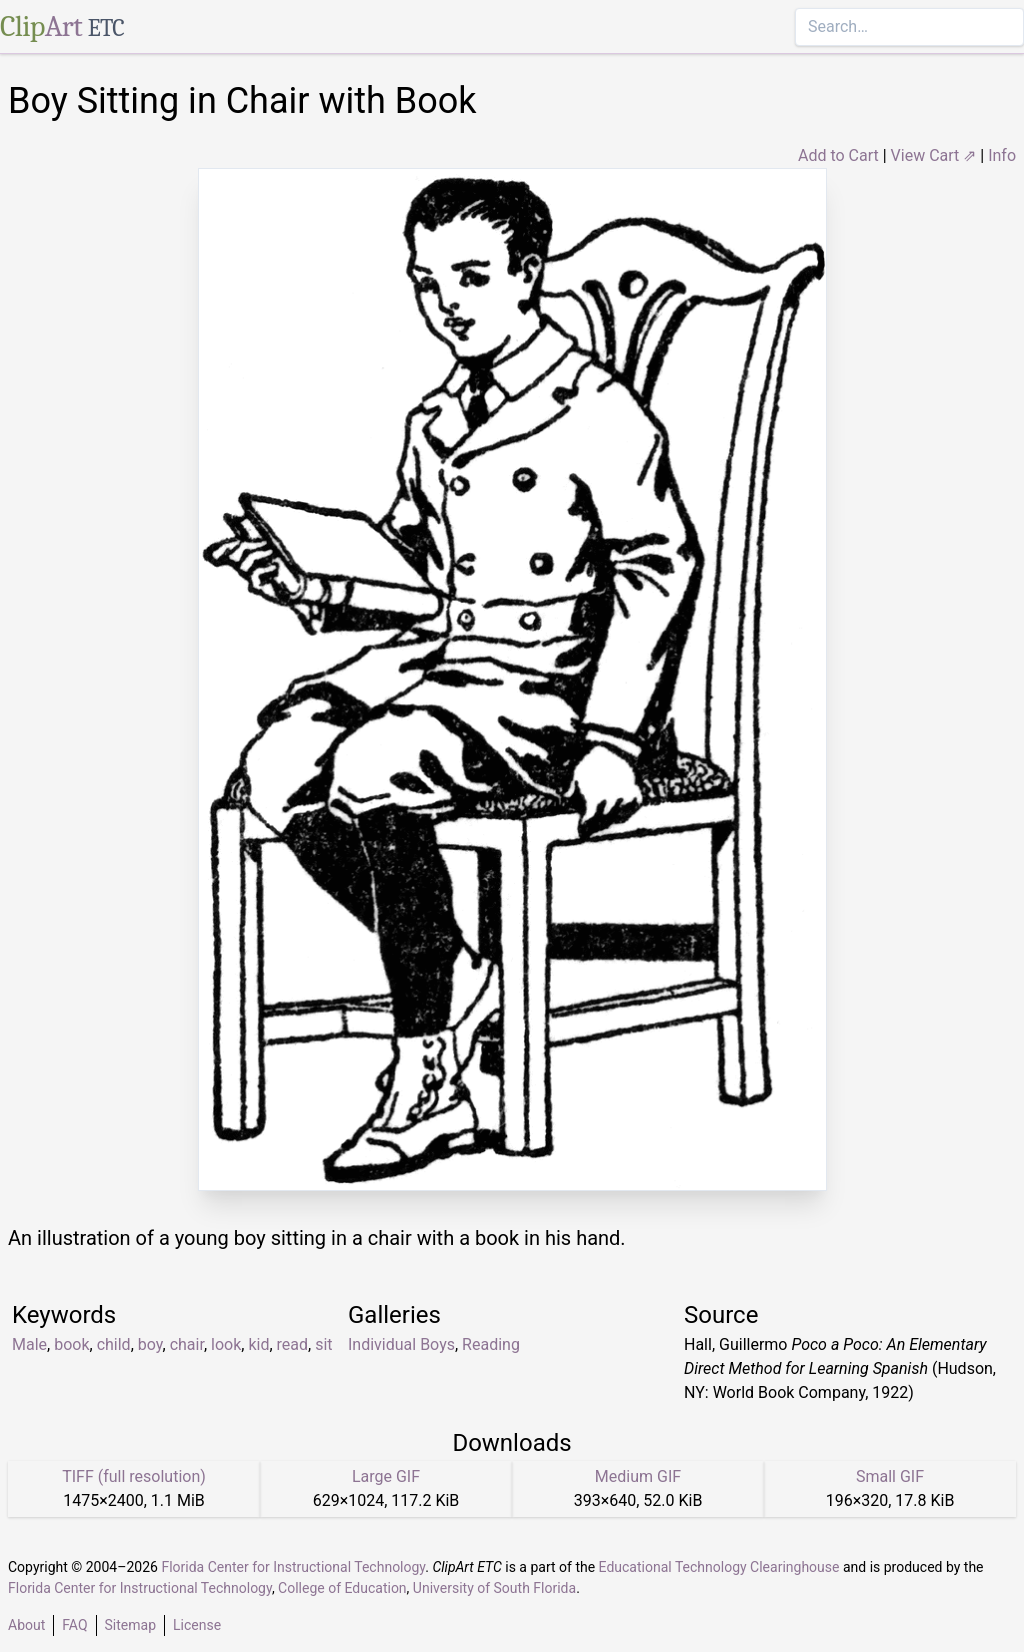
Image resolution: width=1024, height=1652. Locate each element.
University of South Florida (494, 1588)
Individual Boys (401, 1344)
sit (323, 1344)
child (114, 1344)
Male (29, 1344)
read (292, 1344)
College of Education (342, 1588)
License (197, 1625)
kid (258, 1344)
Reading (491, 1344)
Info (1002, 155)
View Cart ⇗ (934, 155)
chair (187, 1344)
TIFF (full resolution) (134, 1476)
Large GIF (386, 1476)
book (71, 1344)
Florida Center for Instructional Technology (293, 1567)
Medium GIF (638, 1476)
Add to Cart (838, 155)
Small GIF (890, 1476)
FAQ (74, 1625)
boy (150, 1344)
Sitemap (130, 1625)
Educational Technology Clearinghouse (719, 1567)
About (26, 1625)
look (226, 1344)
